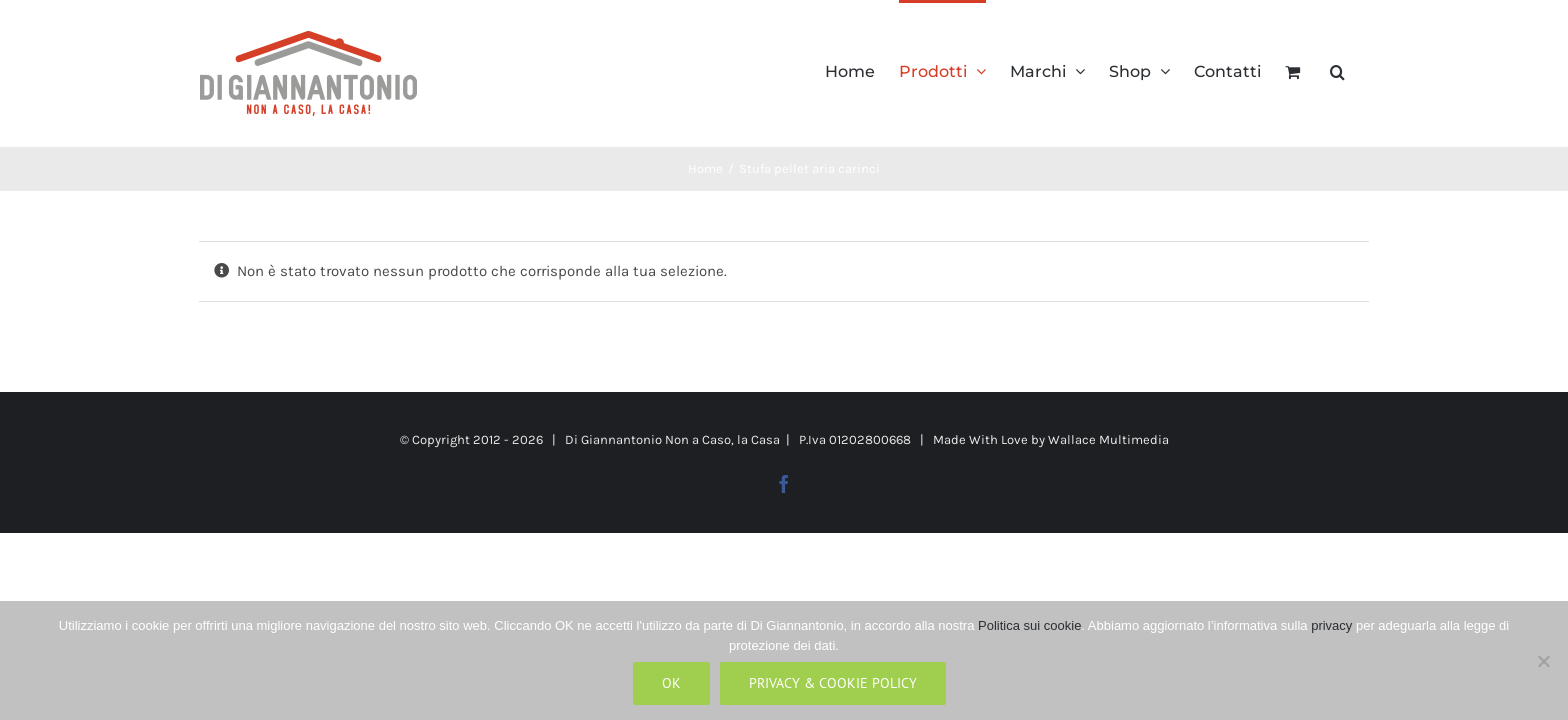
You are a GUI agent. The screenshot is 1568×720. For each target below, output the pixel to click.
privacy (1331, 625)
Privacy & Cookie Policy (833, 683)
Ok (671, 683)
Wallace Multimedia (1108, 439)
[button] (1361, 70)
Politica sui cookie (1029, 625)
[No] (1543, 661)
